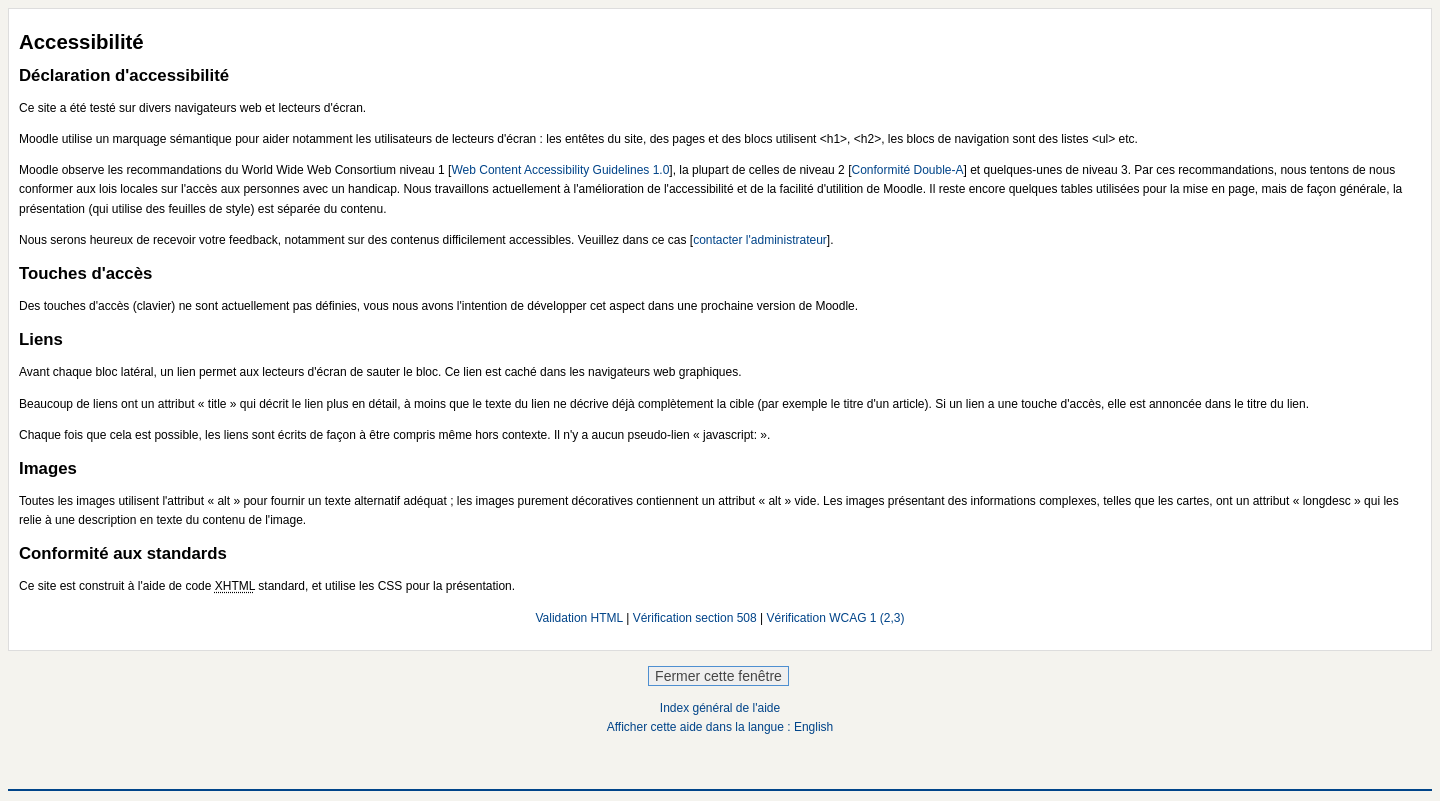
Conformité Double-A (907, 170)
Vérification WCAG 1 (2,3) (836, 618)
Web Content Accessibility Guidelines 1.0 (560, 170)
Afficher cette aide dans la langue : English (720, 727)
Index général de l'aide (720, 708)
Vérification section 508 (695, 618)
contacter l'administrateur (760, 240)
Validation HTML (578, 618)
